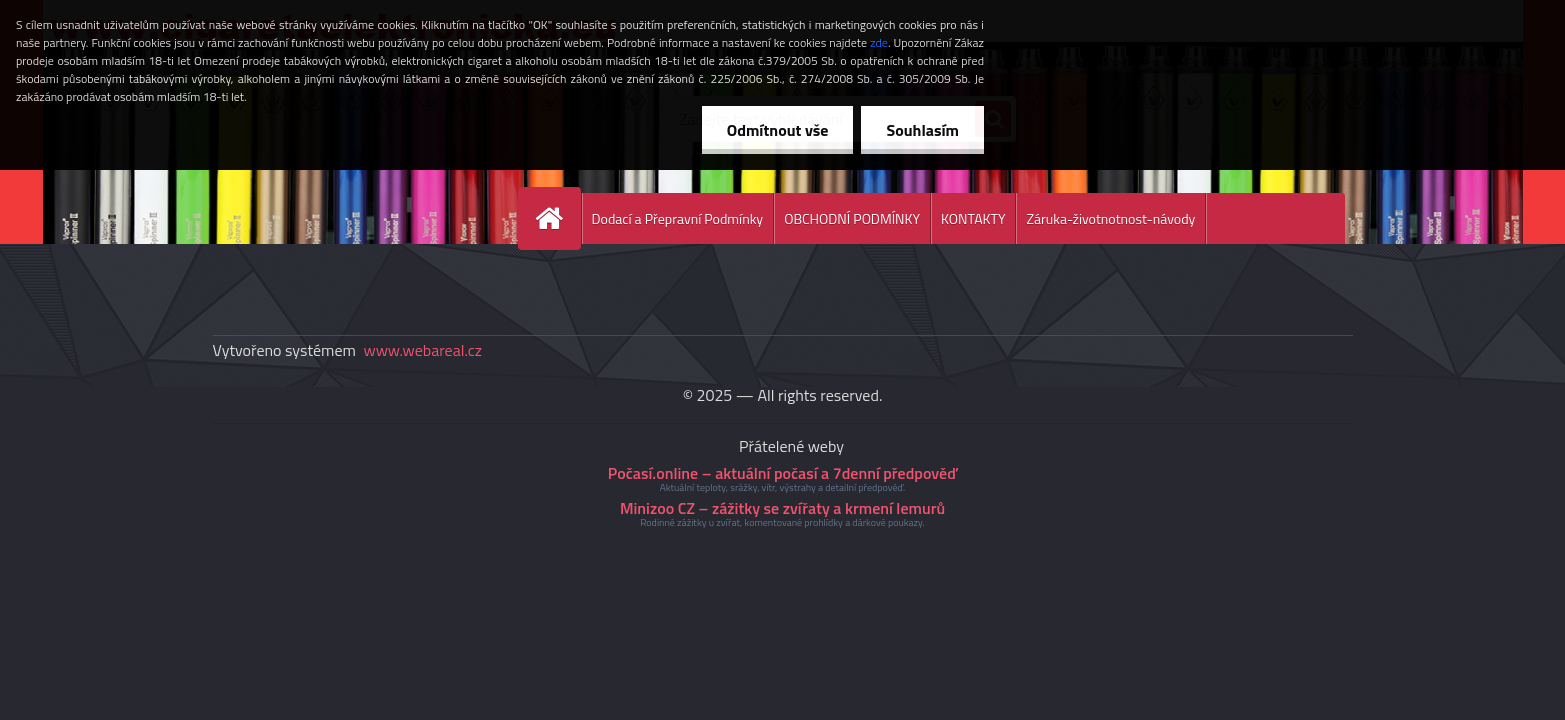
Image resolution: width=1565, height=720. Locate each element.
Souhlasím (922, 130)
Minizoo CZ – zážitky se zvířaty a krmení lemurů (782, 508)
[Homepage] (558, 218)
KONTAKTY (973, 218)
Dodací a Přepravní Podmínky (678, 218)
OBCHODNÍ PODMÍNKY (852, 218)
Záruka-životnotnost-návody (1110, 218)
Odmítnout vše (778, 130)
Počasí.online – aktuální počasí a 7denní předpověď (782, 473)
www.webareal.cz (422, 350)
